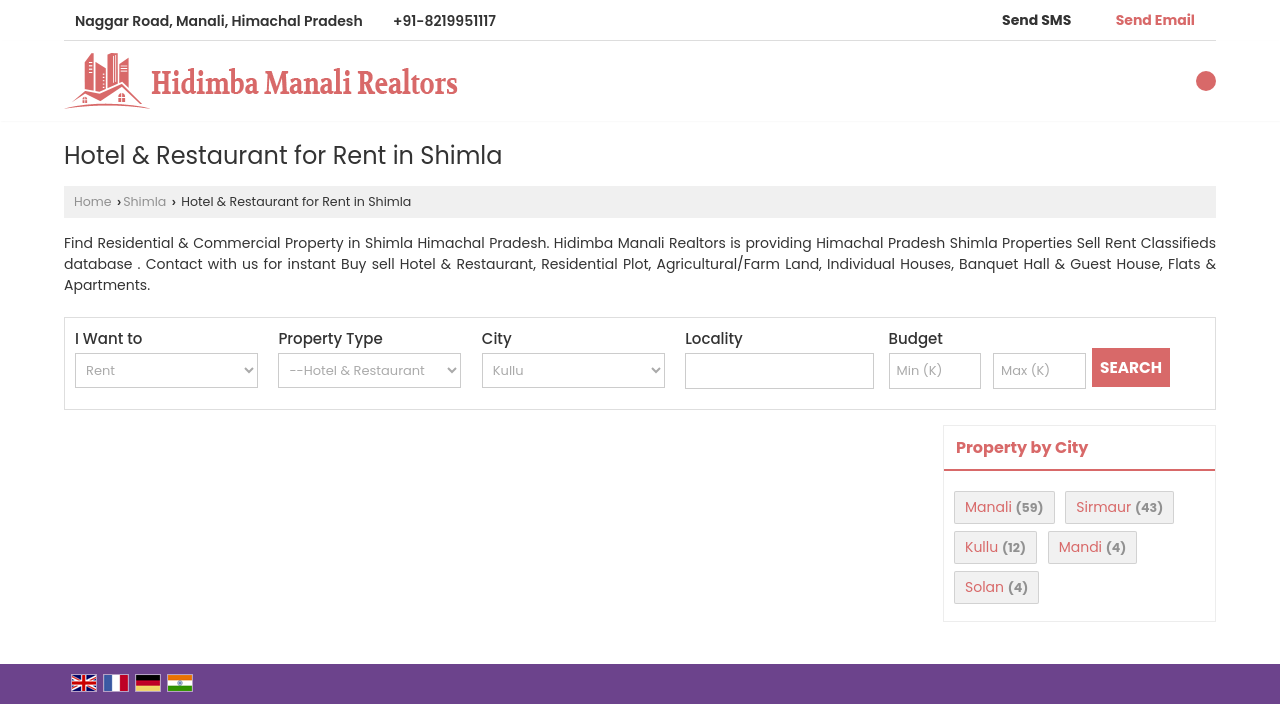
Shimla (144, 201)
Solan (984, 587)
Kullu (981, 547)
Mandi (1080, 547)
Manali (988, 507)
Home (93, 201)
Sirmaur (1103, 507)
